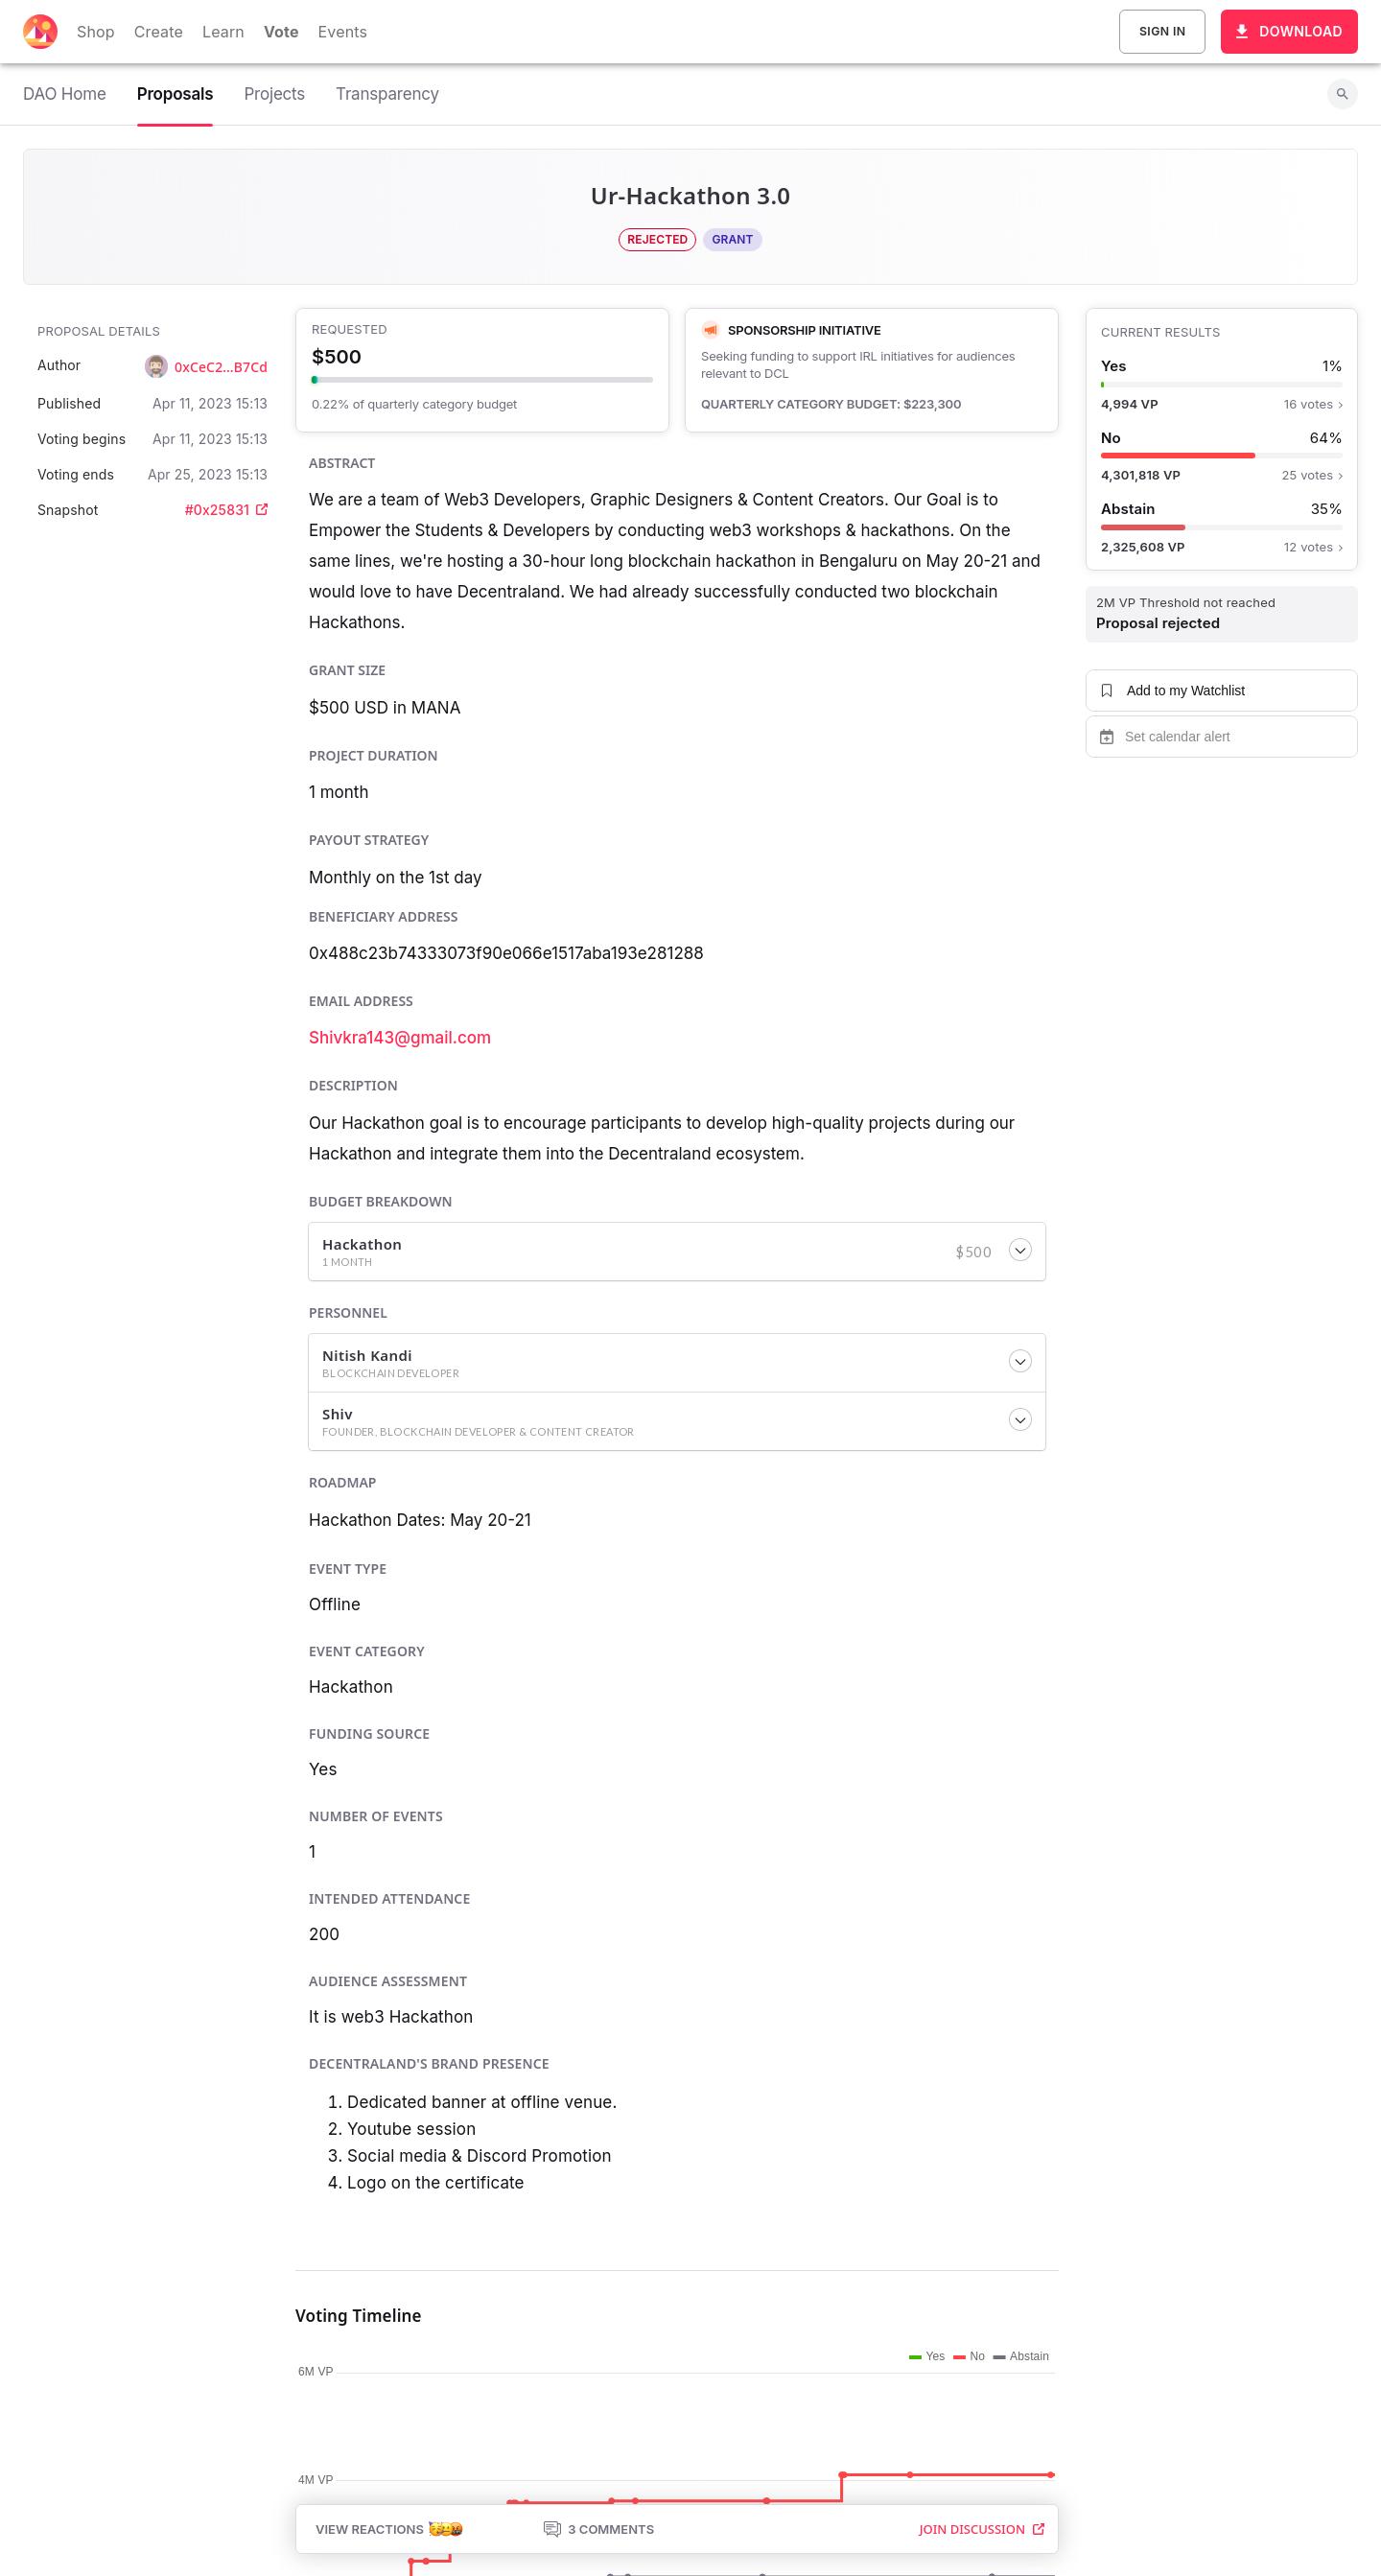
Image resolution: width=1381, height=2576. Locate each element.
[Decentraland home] (40, 31)
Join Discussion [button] (982, 2529)
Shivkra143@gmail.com (400, 1037)
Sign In (1162, 32)
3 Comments (598, 2529)
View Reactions (389, 2529)
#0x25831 (226, 510)
